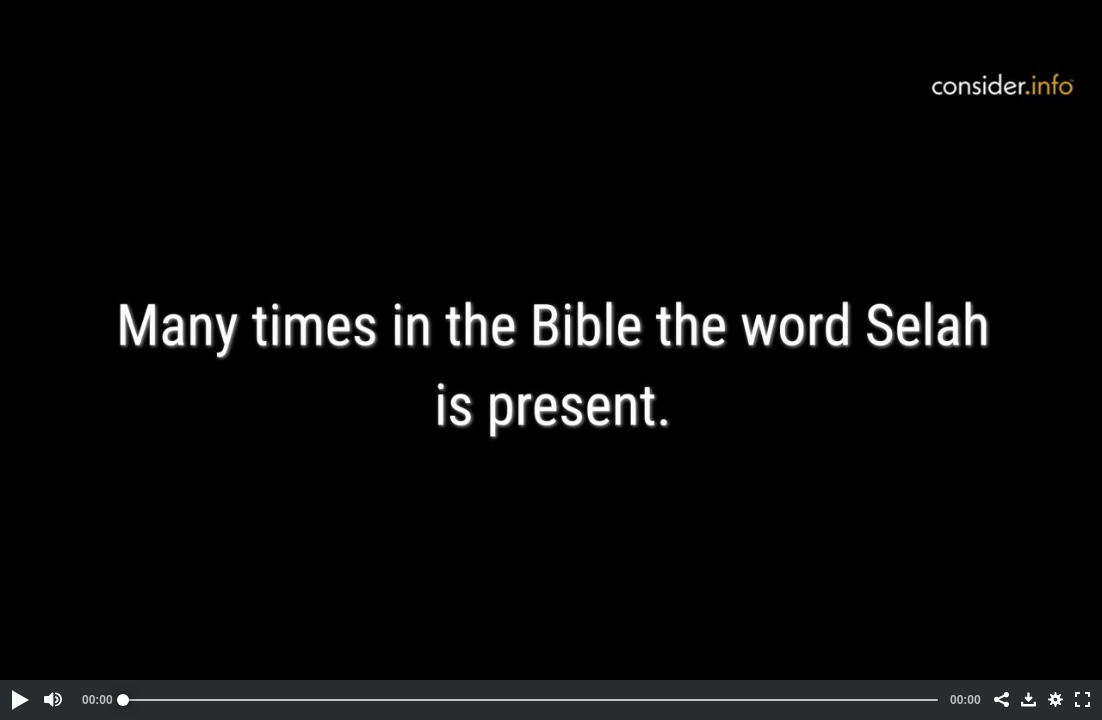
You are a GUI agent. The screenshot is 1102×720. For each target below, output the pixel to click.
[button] (19, 700)
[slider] (530, 700)
